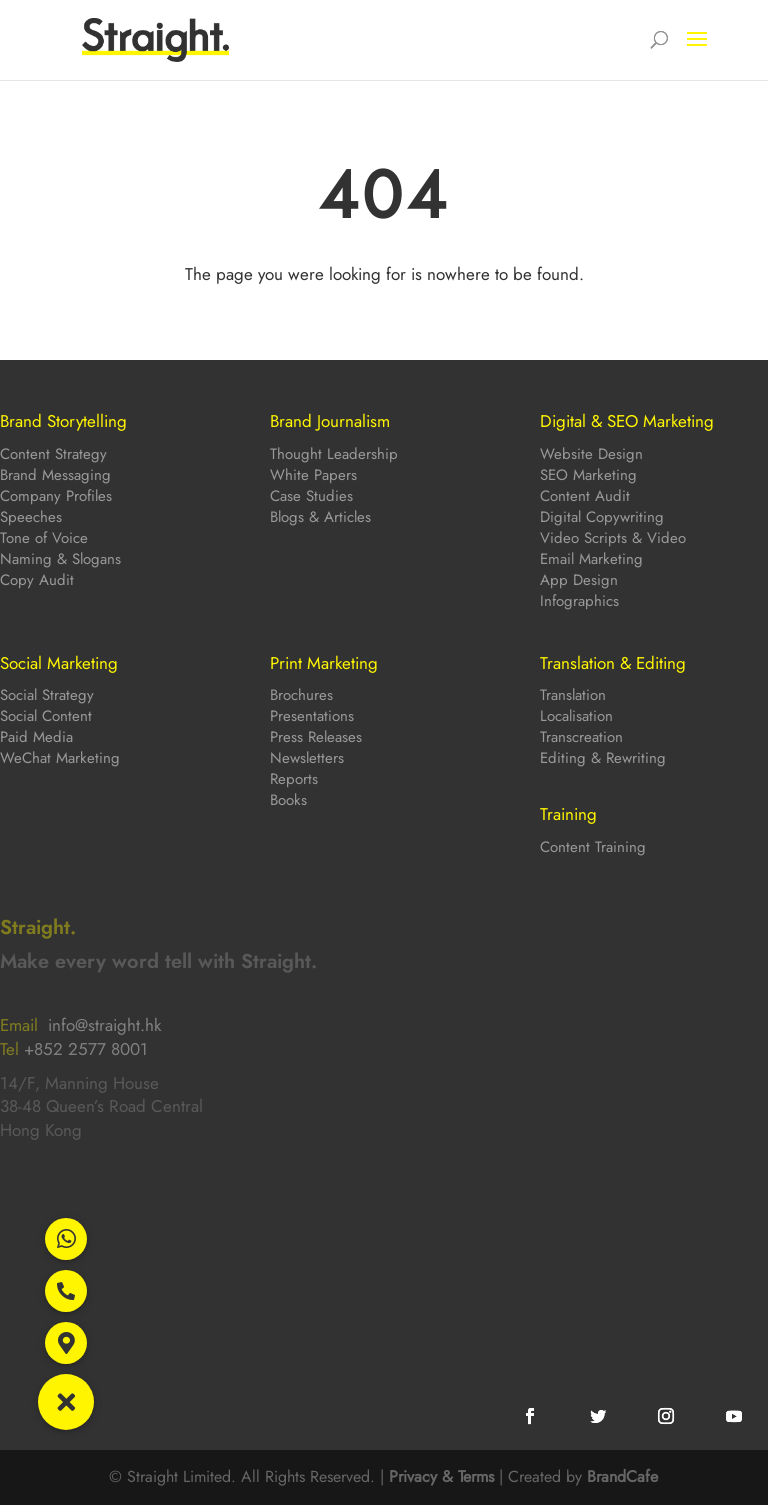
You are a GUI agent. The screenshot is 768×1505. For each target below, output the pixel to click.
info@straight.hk (104, 1025)
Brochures (301, 695)
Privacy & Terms (441, 1476)
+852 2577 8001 (86, 1049)
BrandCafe (622, 1476)
